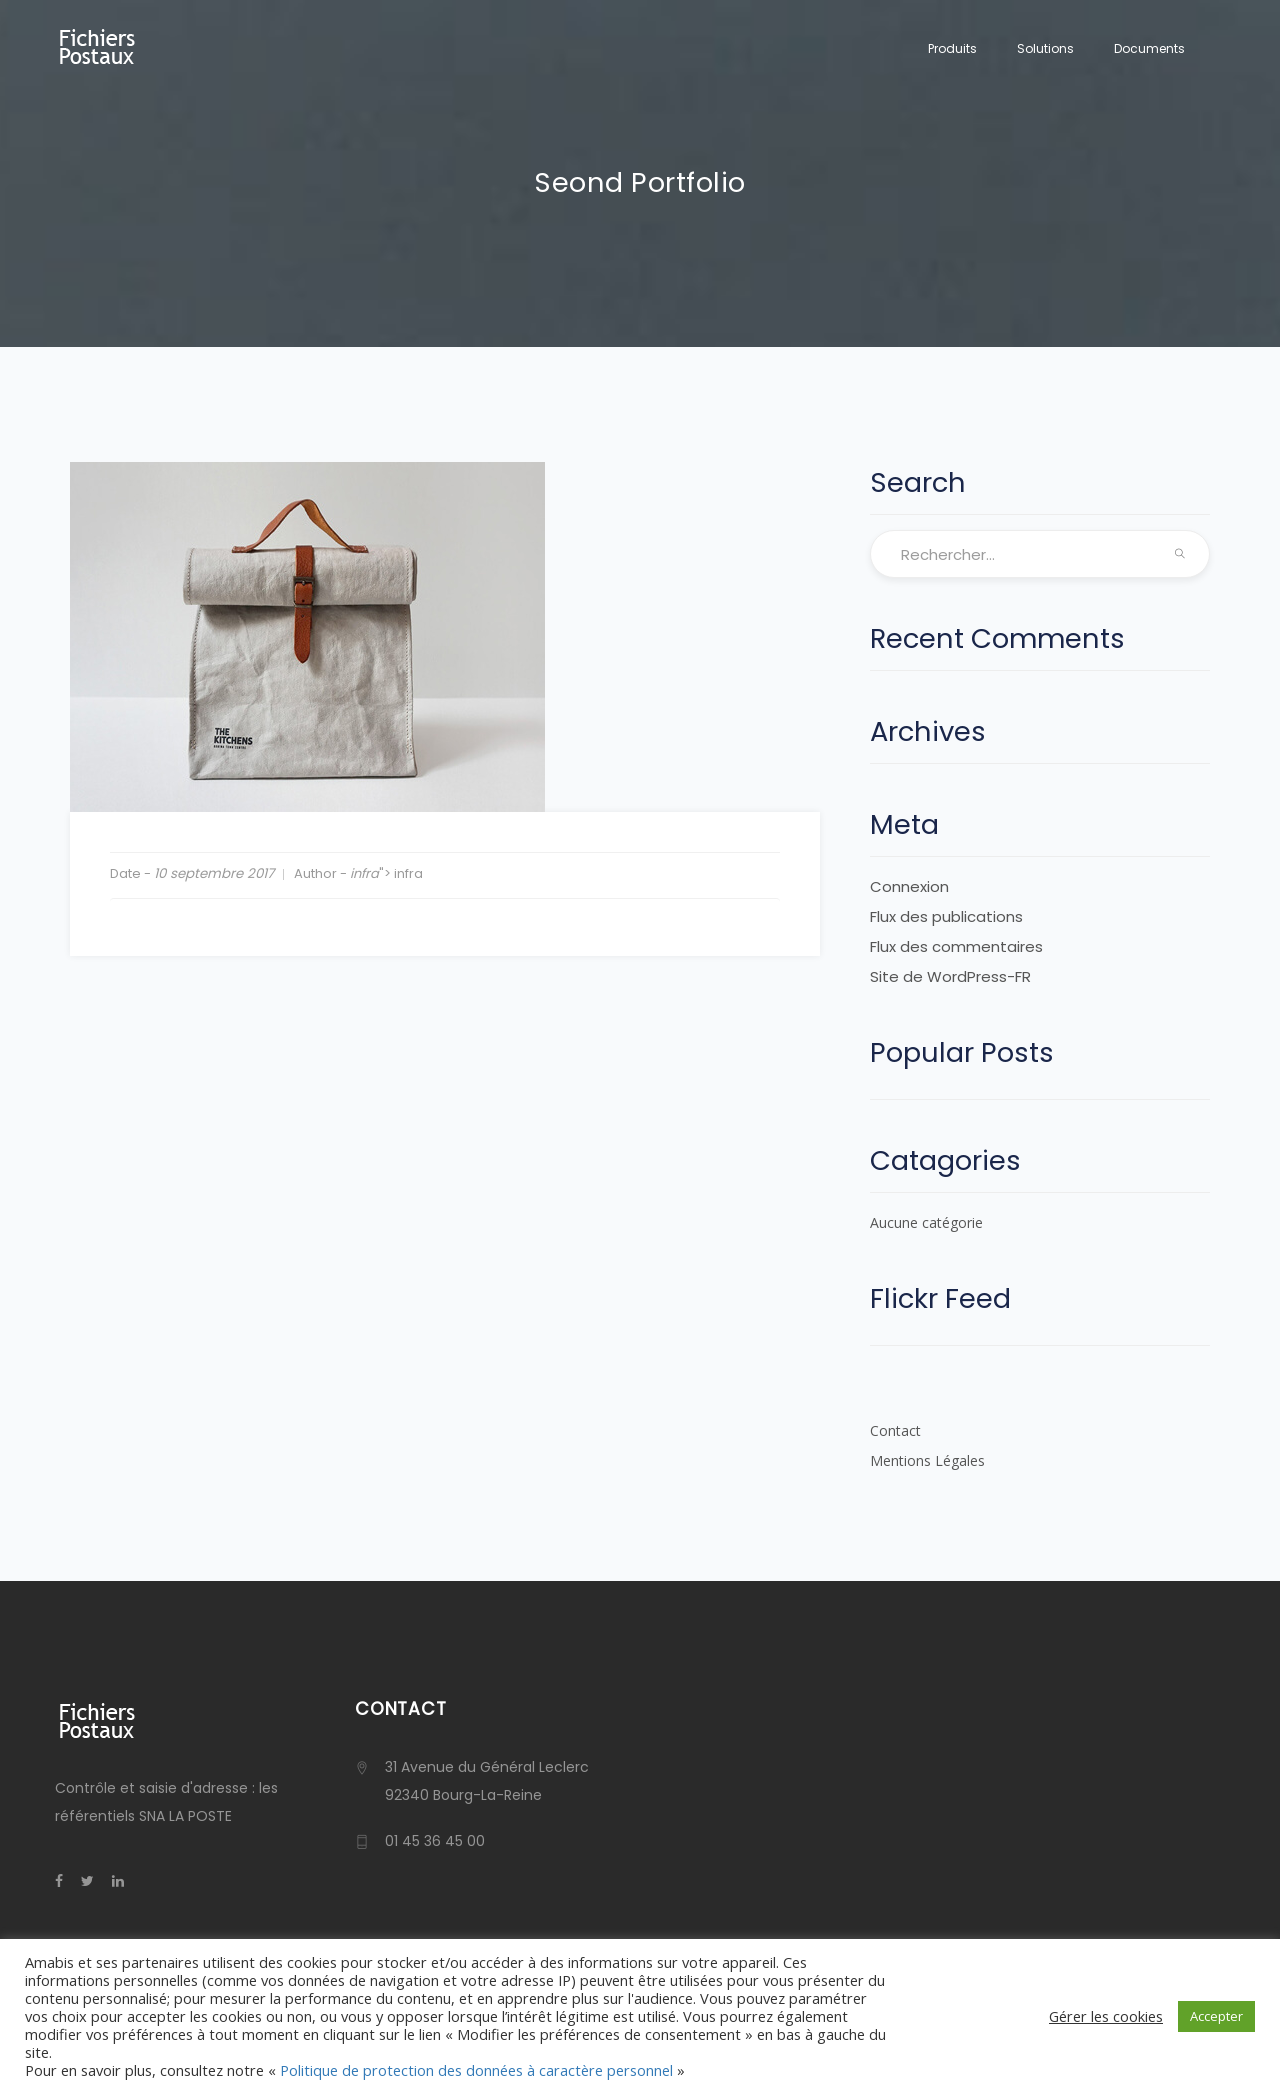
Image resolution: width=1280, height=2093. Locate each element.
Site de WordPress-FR (950, 976)
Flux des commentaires (956, 946)
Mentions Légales (927, 1460)
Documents (1149, 48)
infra (364, 873)
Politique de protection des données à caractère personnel (476, 2070)
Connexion (909, 886)
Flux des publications (946, 916)
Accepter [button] (1216, 2016)
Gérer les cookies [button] (1106, 2016)
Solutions (1045, 48)
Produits (952, 48)
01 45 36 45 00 (435, 1841)
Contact (895, 1430)
